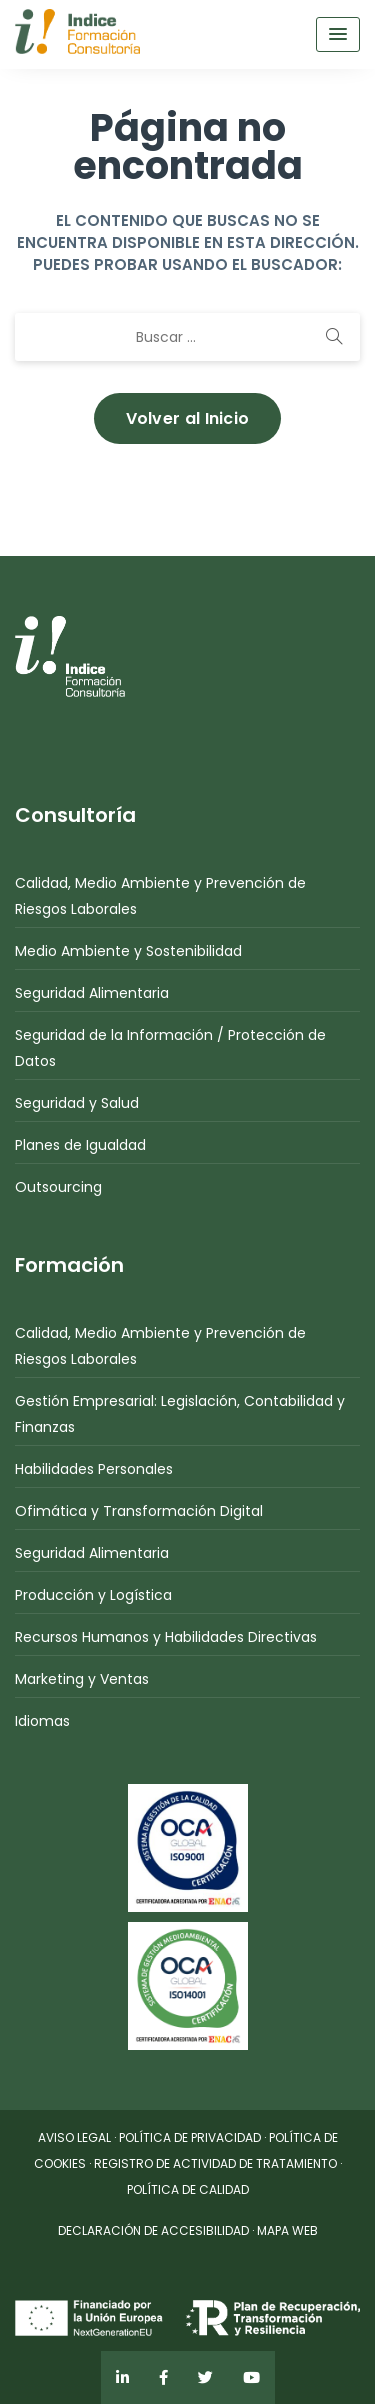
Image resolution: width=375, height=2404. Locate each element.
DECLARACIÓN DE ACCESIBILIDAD (153, 2230)
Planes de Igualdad (80, 1145)
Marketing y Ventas (82, 1679)
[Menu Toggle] (338, 34)
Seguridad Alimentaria (92, 993)
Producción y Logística (93, 1595)
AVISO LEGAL (74, 2137)
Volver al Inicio (188, 418)
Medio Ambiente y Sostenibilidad (128, 951)
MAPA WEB (287, 2230)
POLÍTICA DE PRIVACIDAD (190, 2137)
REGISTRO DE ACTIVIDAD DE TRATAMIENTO (215, 2163)
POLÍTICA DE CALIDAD (188, 2189)
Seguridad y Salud (77, 1103)
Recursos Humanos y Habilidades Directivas (166, 1637)
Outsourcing (58, 1187)
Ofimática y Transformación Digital (139, 1511)
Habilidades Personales (94, 1469)
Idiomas (42, 1721)
